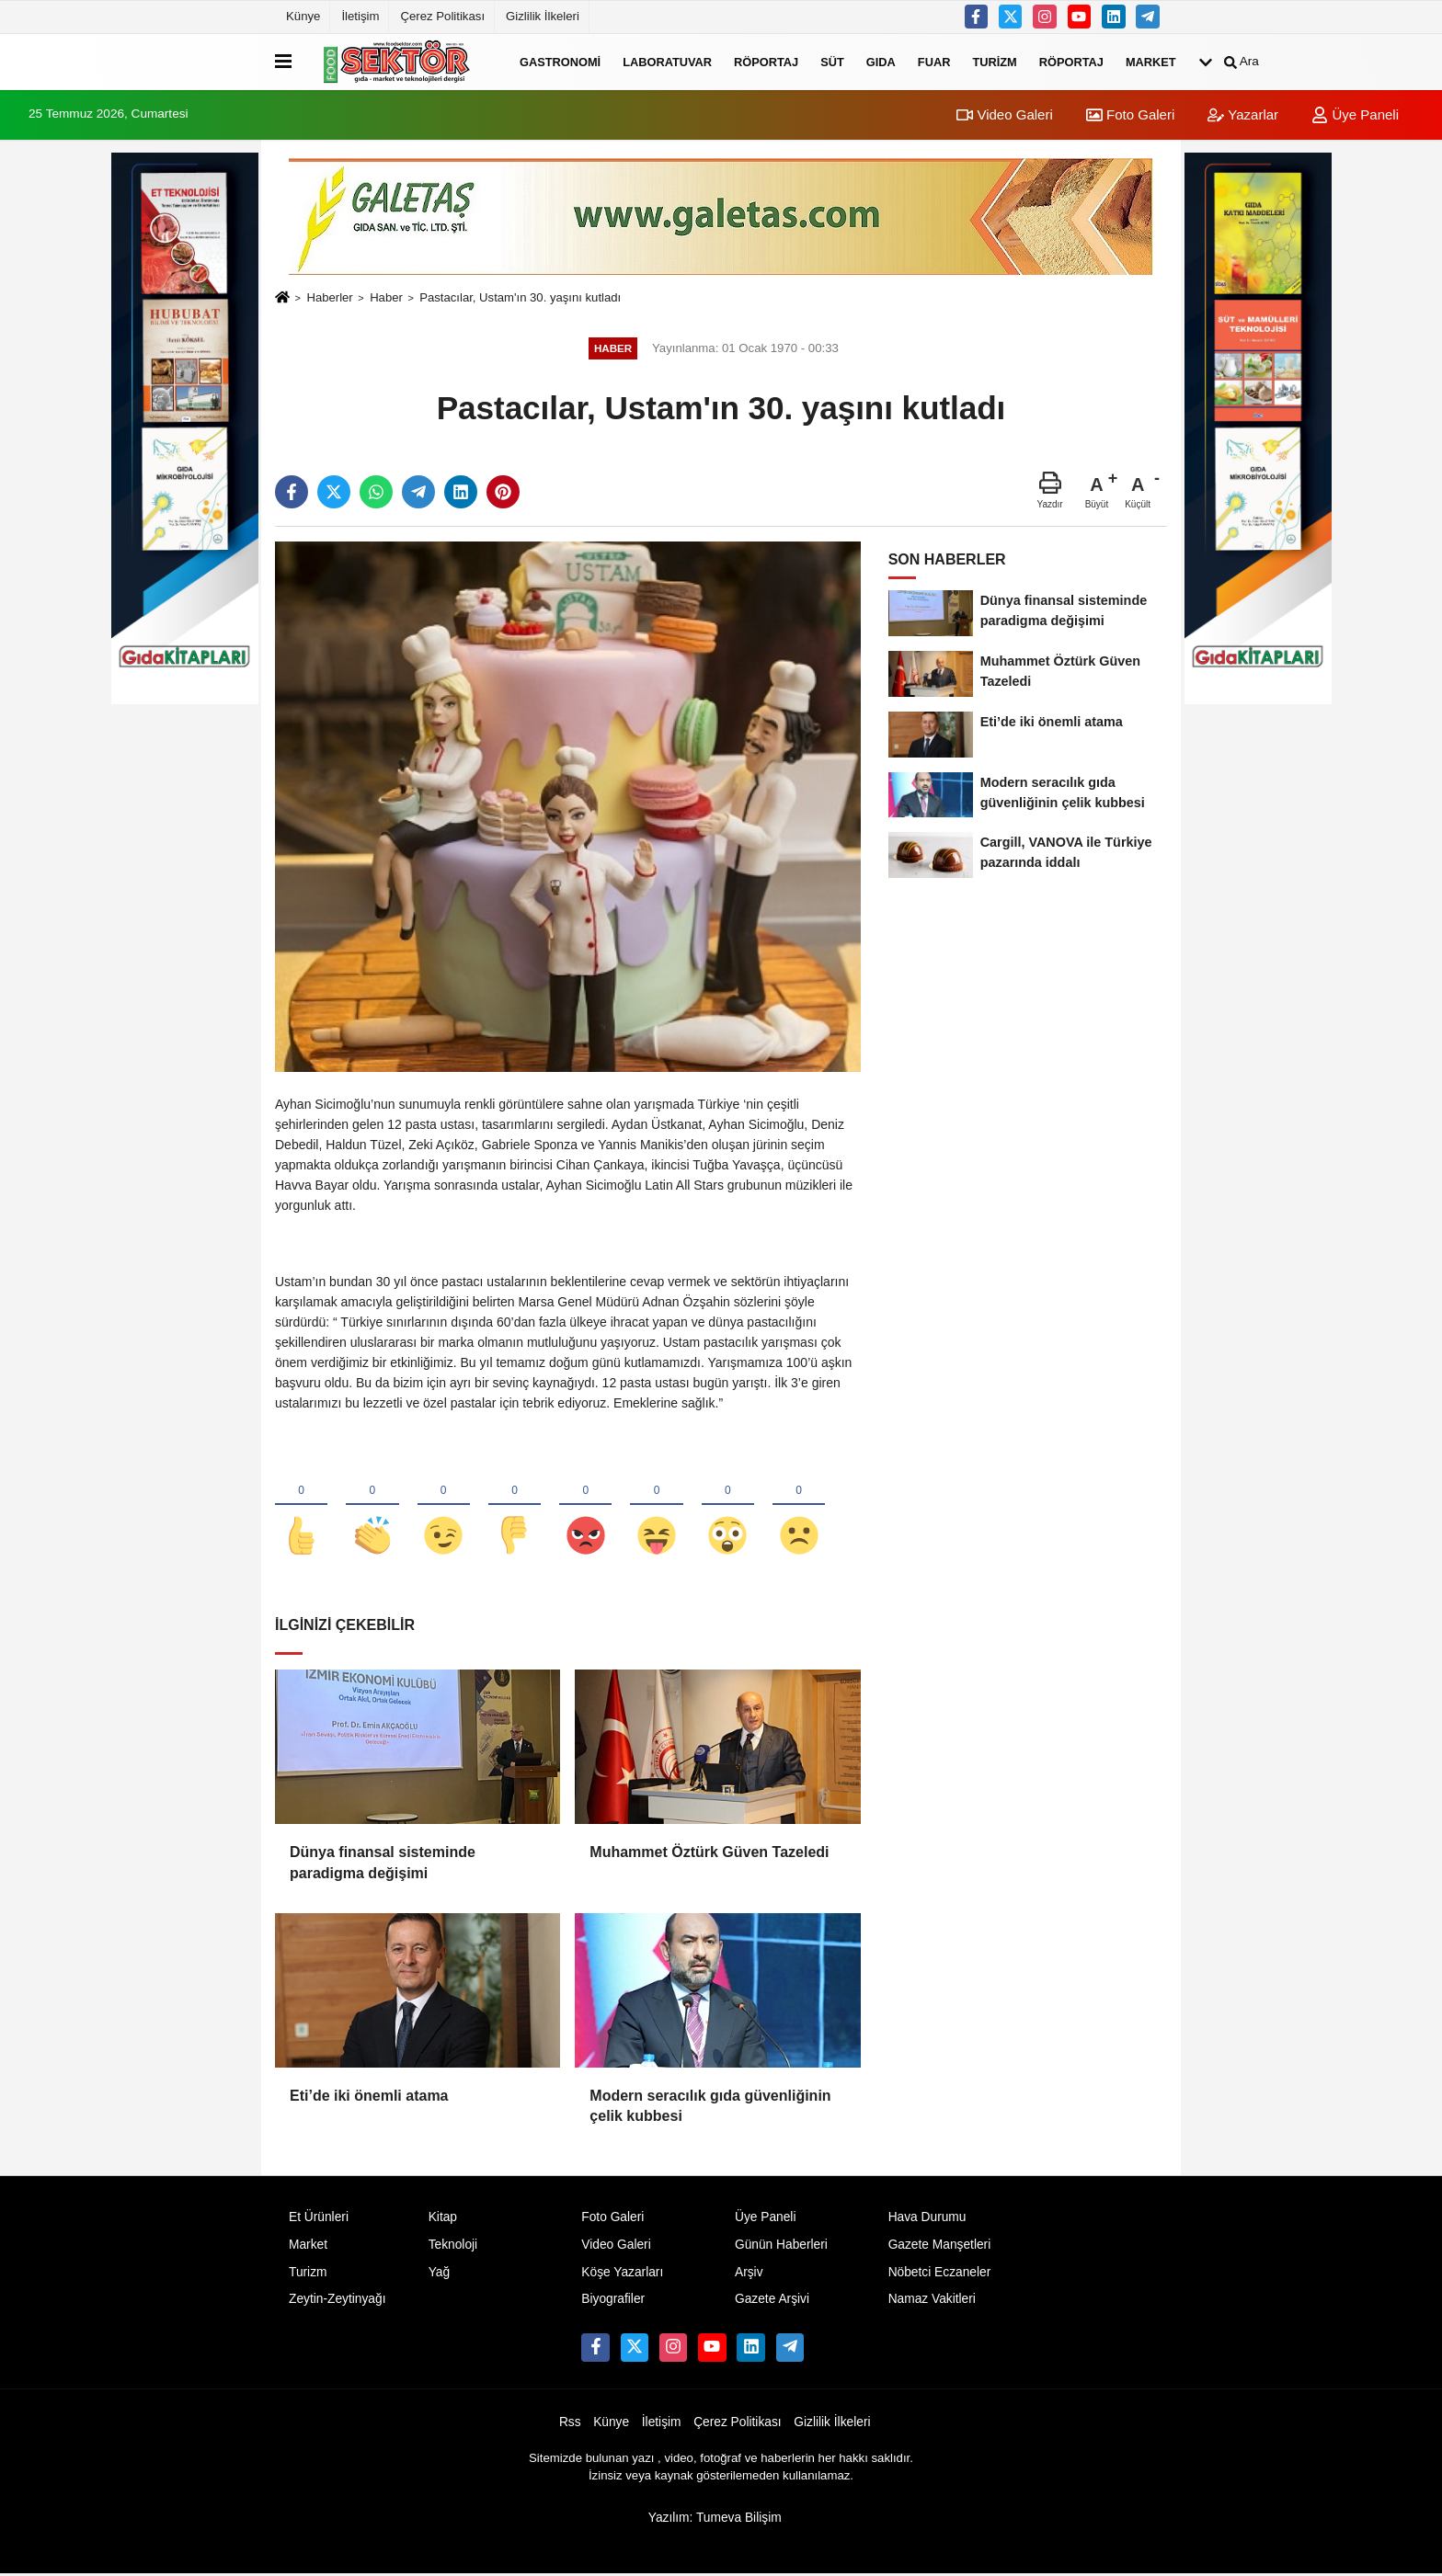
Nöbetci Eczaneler (939, 2273)
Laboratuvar (667, 61)
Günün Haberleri (781, 2245)
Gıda (881, 61)
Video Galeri (1004, 114)
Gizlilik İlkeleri (542, 16)
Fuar (934, 61)
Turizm (994, 61)
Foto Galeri (1130, 114)
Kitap (443, 2218)
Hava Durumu (927, 2218)
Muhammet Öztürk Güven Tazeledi (709, 1854)
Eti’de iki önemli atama (369, 2096)
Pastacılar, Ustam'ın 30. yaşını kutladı (520, 297)
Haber (386, 297)
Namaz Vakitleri (932, 2301)
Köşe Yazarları (622, 2273)
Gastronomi (560, 61)
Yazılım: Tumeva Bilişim (715, 2519)
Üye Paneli (1355, 114)
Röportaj (766, 61)
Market (1151, 61)
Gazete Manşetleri (939, 2245)
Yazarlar (1242, 114)
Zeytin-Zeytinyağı (337, 2301)
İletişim (360, 16)
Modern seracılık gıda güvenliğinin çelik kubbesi (709, 2107)
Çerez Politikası (442, 16)
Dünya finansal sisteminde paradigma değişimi (382, 1864)
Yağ (439, 2273)
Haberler (329, 297)
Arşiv (749, 2273)
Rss (570, 2424)
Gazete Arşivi (772, 2301)
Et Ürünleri (319, 2218)
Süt (832, 61)
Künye (303, 16)
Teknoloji (453, 2245)
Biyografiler (613, 2301)
